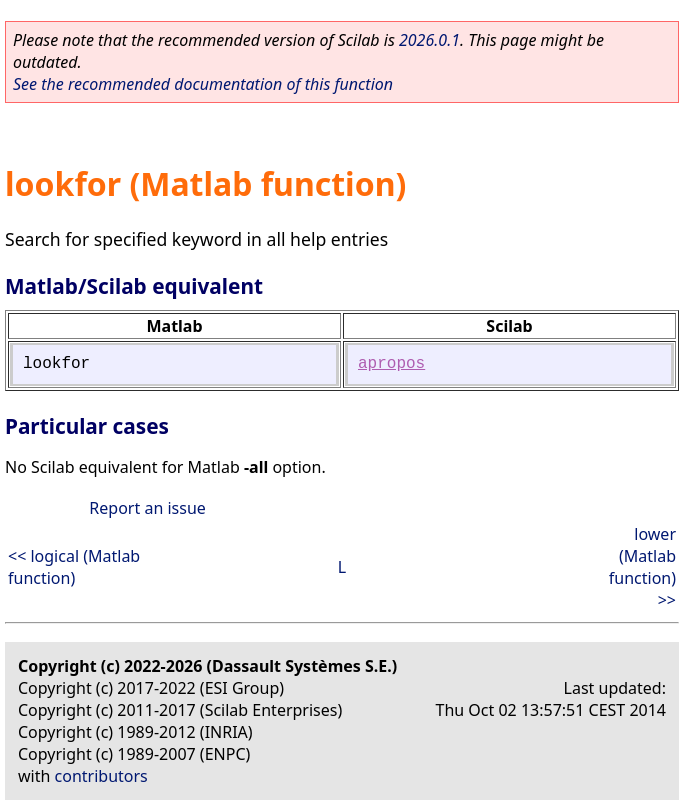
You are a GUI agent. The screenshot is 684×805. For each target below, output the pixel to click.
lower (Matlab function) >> (642, 567)
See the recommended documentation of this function (203, 84)
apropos (391, 364)
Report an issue (147, 508)
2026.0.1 (429, 40)
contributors (101, 776)
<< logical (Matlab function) (74, 567)
